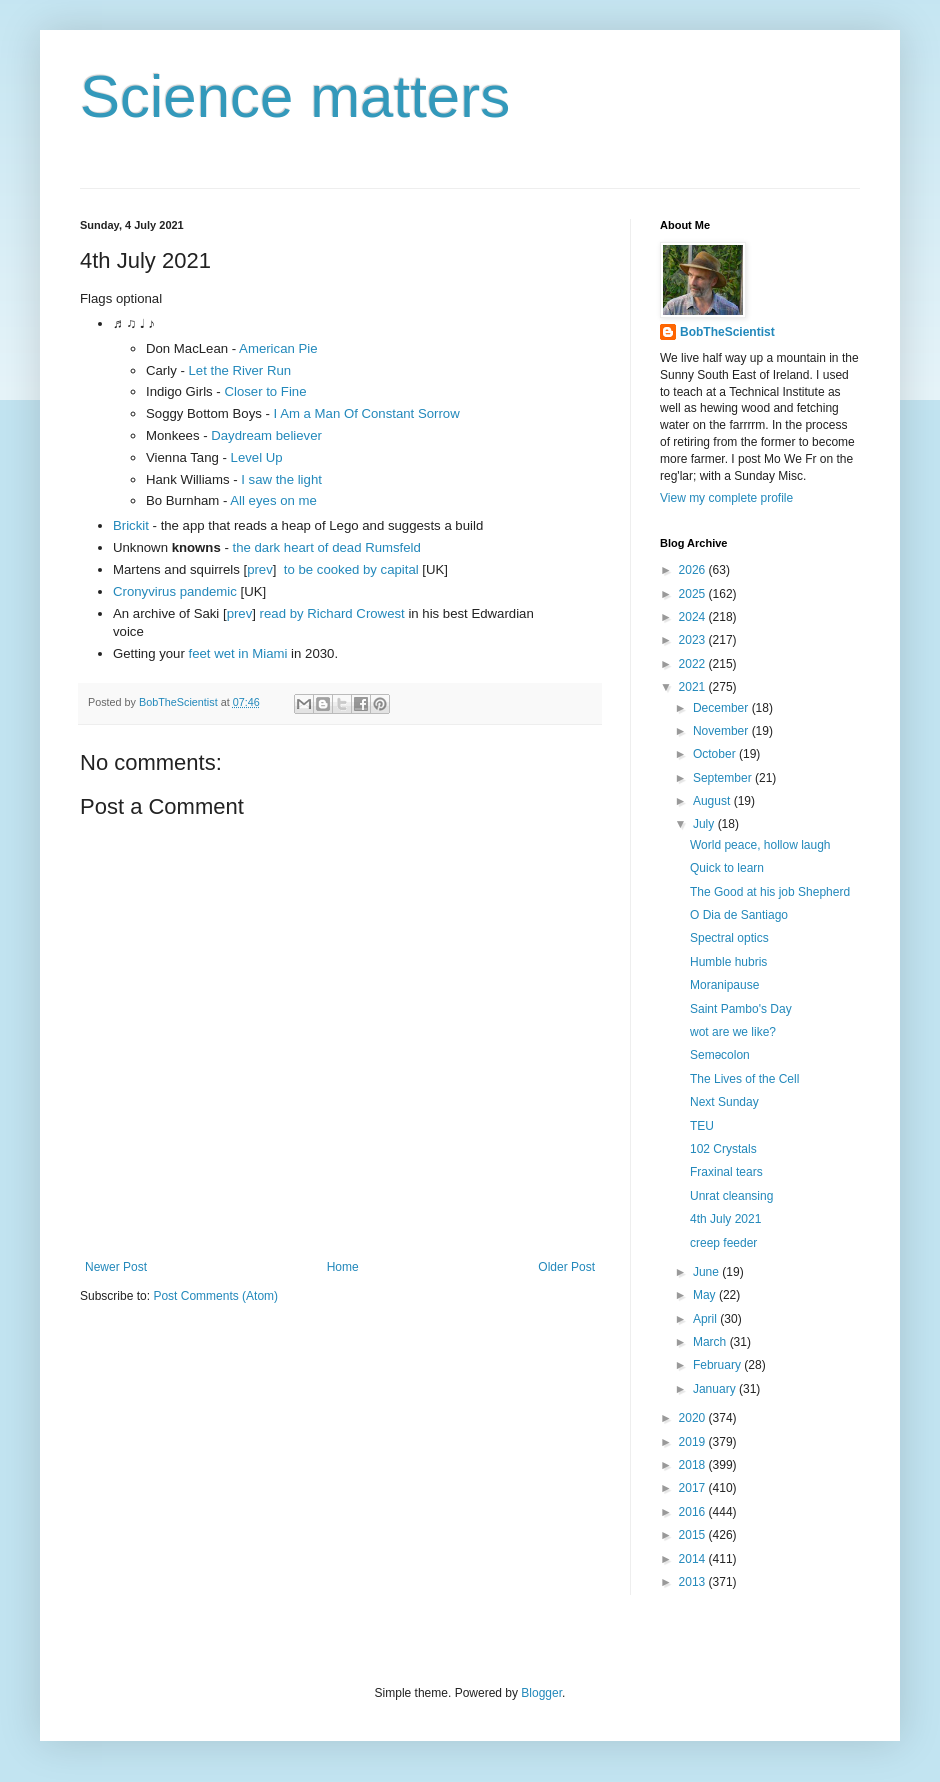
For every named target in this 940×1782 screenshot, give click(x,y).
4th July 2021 (725, 1219)
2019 (694, 1442)
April (706, 1319)
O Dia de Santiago (739, 915)
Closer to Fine (265, 391)
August (713, 801)
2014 (694, 1559)
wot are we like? (733, 1032)
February (718, 1365)
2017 (694, 1488)
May (706, 1295)
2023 (694, 640)
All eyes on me (273, 500)
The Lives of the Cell (744, 1079)
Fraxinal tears (726, 1172)
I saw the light (281, 479)
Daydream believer (266, 435)
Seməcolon (720, 1055)
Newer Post (116, 1267)
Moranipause (724, 985)
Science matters (295, 96)
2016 (694, 1512)
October (716, 754)
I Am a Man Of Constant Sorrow (367, 413)
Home (343, 1267)
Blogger (541, 1693)
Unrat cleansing (731, 1196)
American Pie (278, 348)
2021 (694, 687)
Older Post (566, 1267)
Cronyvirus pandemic (175, 591)
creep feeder (723, 1243)
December (722, 708)
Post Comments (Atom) (215, 1296)
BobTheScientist (727, 332)
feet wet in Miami (238, 653)
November (722, 731)
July (705, 824)
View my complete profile (726, 498)
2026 (694, 570)
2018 (694, 1465)
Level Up (257, 457)
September (724, 778)
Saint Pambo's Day (741, 1009)
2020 (694, 1418)
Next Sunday (724, 1102)
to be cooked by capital (351, 569)
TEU (702, 1126)
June (707, 1272)
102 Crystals (723, 1149)
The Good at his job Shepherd (770, 892)
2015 (694, 1535)
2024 (694, 617)
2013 (694, 1582)
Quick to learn (727, 868)
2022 (694, 664)
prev (260, 569)
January (716, 1389)
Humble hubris (728, 962)
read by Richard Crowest (332, 613)
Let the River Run (240, 370)
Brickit (131, 525)
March (711, 1342)
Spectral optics (729, 938)
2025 (694, 594)
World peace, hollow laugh (760, 845)
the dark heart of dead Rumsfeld (326, 547)
